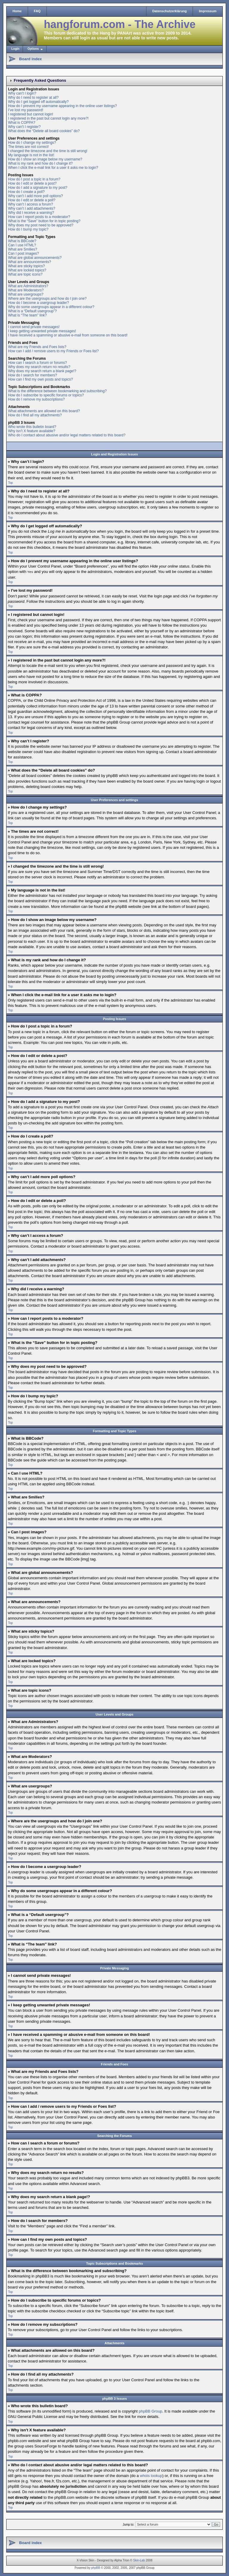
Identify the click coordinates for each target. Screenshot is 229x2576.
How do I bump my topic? (28, 229)
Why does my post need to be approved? (40, 225)
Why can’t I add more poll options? (35, 196)
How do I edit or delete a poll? (31, 200)
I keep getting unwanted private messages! (42, 331)
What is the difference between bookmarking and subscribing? (57, 391)
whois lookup (151, 2475)
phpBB (95, 2567)
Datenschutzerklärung (169, 11)
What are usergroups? (26, 294)
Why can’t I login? (22, 93)
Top (10, 482)
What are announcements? (29, 262)
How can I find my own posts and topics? (40, 379)
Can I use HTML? (22, 245)
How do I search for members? (32, 375)
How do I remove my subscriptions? (36, 399)
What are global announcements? (34, 258)
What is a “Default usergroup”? (32, 311)
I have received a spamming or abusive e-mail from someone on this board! (68, 335)
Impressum (207, 11)
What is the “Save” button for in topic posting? (44, 221)
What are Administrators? (28, 286)
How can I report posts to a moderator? (39, 217)
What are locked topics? (27, 270)
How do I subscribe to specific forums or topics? (46, 395)
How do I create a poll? (26, 192)
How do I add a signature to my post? (37, 188)
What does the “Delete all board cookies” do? (44, 131)
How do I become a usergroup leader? (38, 303)
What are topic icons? (25, 274)
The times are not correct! (28, 147)
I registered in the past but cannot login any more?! (48, 118)
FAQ (37, 11)
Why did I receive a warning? (31, 213)
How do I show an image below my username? (45, 159)
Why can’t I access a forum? (30, 204)
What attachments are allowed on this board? (44, 411)
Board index (30, 59)
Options (33, 48)
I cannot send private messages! (34, 327)
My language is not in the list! (31, 155)
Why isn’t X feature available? (31, 431)
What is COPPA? (21, 122)
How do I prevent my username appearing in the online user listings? (62, 106)
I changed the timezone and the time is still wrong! (47, 151)
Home (17, 11)
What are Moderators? (26, 290)
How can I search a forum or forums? (37, 363)
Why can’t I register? (24, 127)
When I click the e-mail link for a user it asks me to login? (53, 168)
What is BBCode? (22, 241)
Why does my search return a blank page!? (42, 371)
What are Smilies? (22, 249)
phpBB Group (150, 2411)
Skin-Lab (139, 2560)
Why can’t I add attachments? (31, 208)
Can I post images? (23, 253)
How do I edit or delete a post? (32, 183)
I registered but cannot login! (30, 114)
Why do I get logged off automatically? (38, 102)
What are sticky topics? (26, 266)
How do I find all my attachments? (35, 415)
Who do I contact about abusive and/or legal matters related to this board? (67, 435)
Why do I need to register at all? (33, 97)
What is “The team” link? (27, 315)
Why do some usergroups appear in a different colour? (51, 307)
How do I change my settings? (32, 142)
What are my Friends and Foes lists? (37, 347)
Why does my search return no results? (39, 367)
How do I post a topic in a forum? (34, 179)
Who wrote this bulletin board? (32, 427)
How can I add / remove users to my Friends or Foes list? (53, 351)
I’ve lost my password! (25, 110)
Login (15, 48)
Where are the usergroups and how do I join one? (47, 298)
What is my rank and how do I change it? (40, 163)
